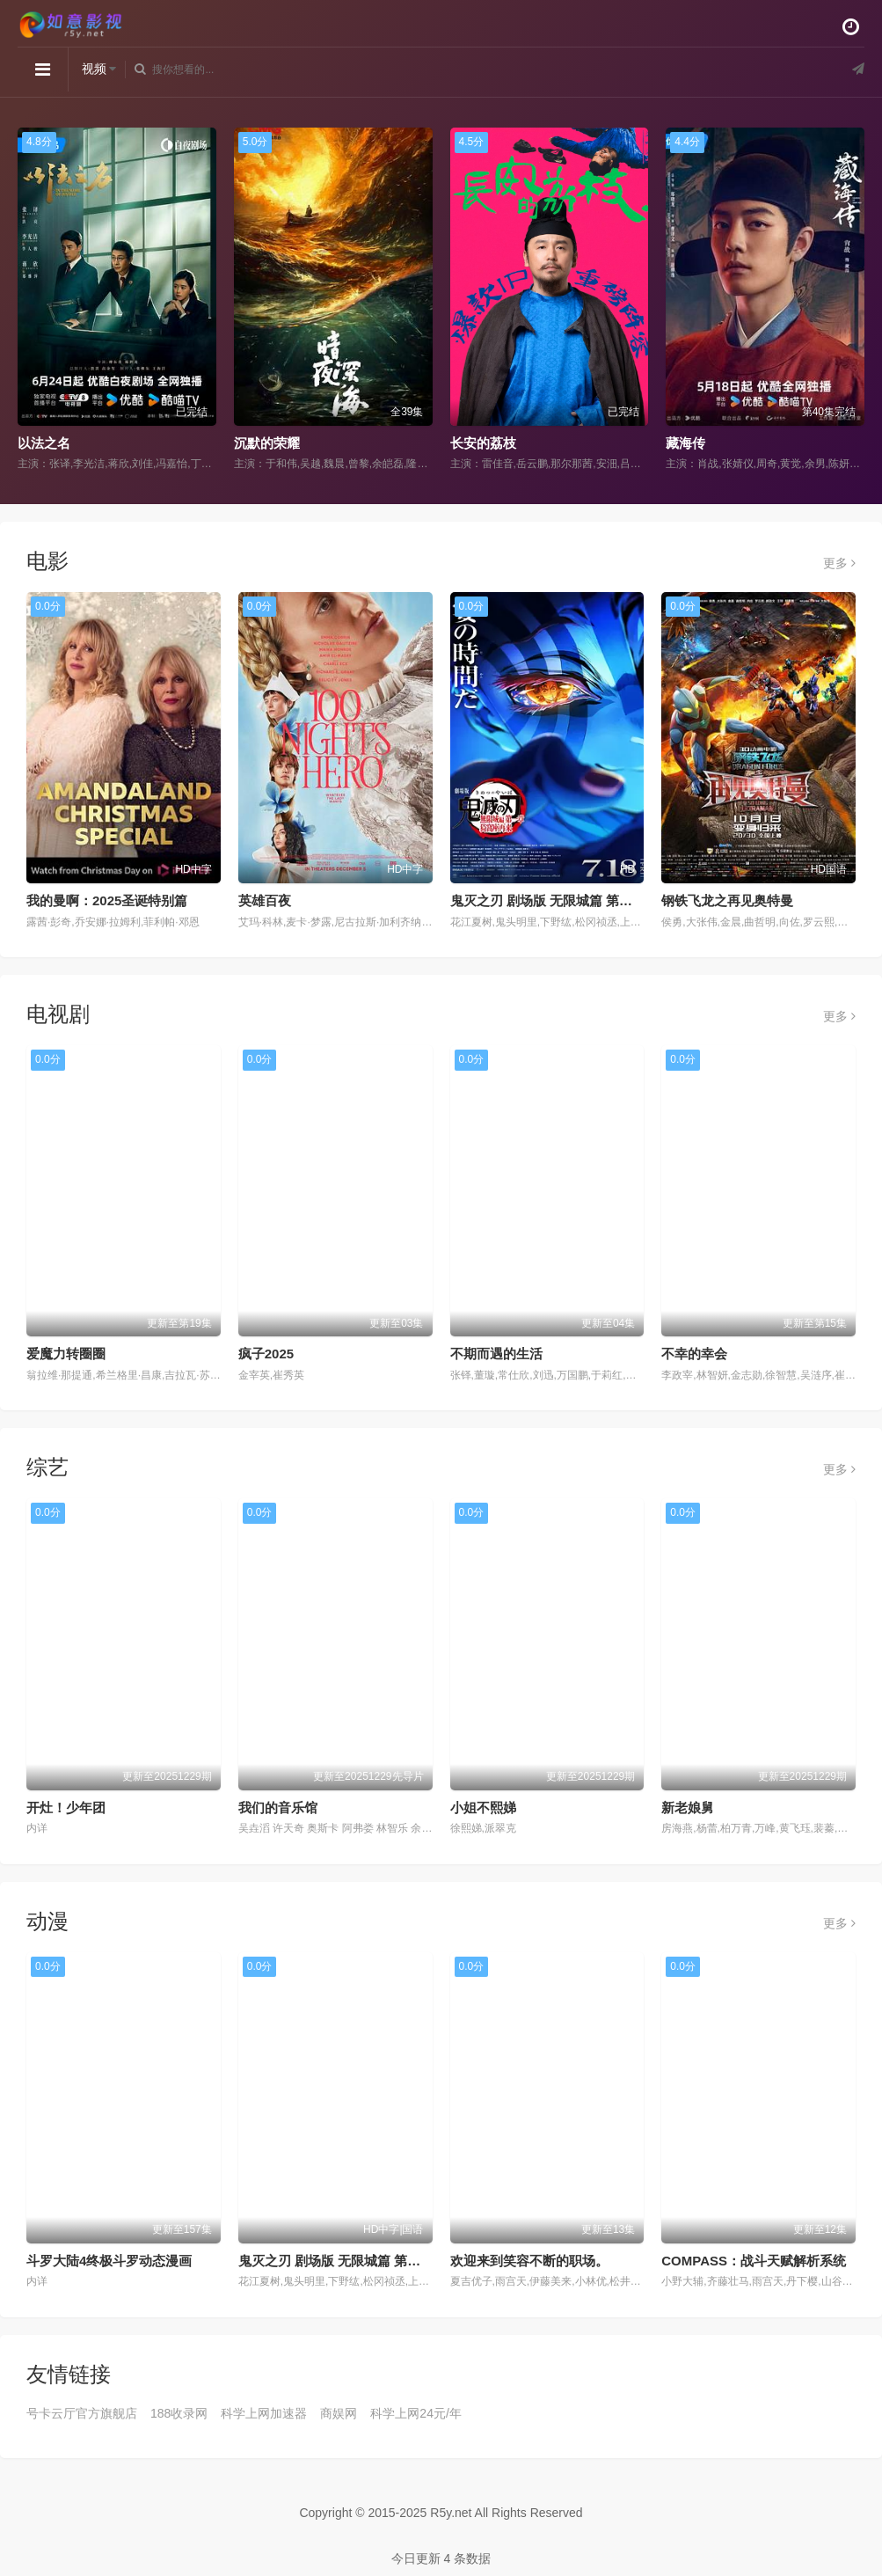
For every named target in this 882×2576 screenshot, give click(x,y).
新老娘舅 (687, 1807)
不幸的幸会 (694, 1353)
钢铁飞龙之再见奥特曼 (727, 900)
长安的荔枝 (483, 442)
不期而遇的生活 (496, 1353)
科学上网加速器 (264, 2413)
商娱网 (338, 2413)
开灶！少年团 (66, 1807)
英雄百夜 (264, 900)
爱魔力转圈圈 (66, 1353)
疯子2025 (266, 1353)
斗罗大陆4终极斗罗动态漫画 (109, 2260)
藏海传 (685, 442)
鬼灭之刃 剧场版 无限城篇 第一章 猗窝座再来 (583, 900)
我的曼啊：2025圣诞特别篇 (106, 900)
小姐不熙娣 (483, 1807)
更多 (839, 563)
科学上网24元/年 (415, 2413)
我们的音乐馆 (277, 1807)
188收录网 (179, 2413)
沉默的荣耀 (267, 442)
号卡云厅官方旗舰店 (81, 2413)
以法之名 (44, 442)
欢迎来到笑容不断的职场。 (529, 2260)
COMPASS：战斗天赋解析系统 (753, 2260)
